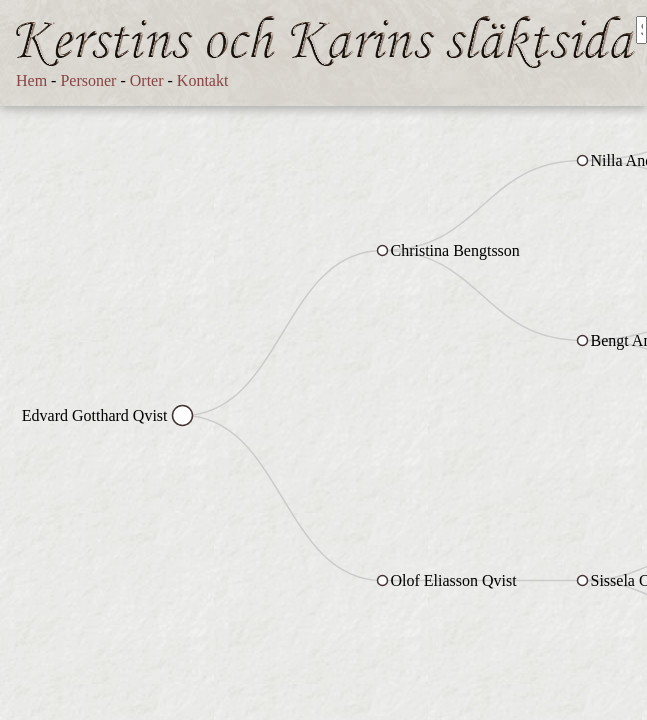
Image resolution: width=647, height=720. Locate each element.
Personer (88, 80)
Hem (31, 80)
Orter (147, 80)
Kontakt (203, 80)
